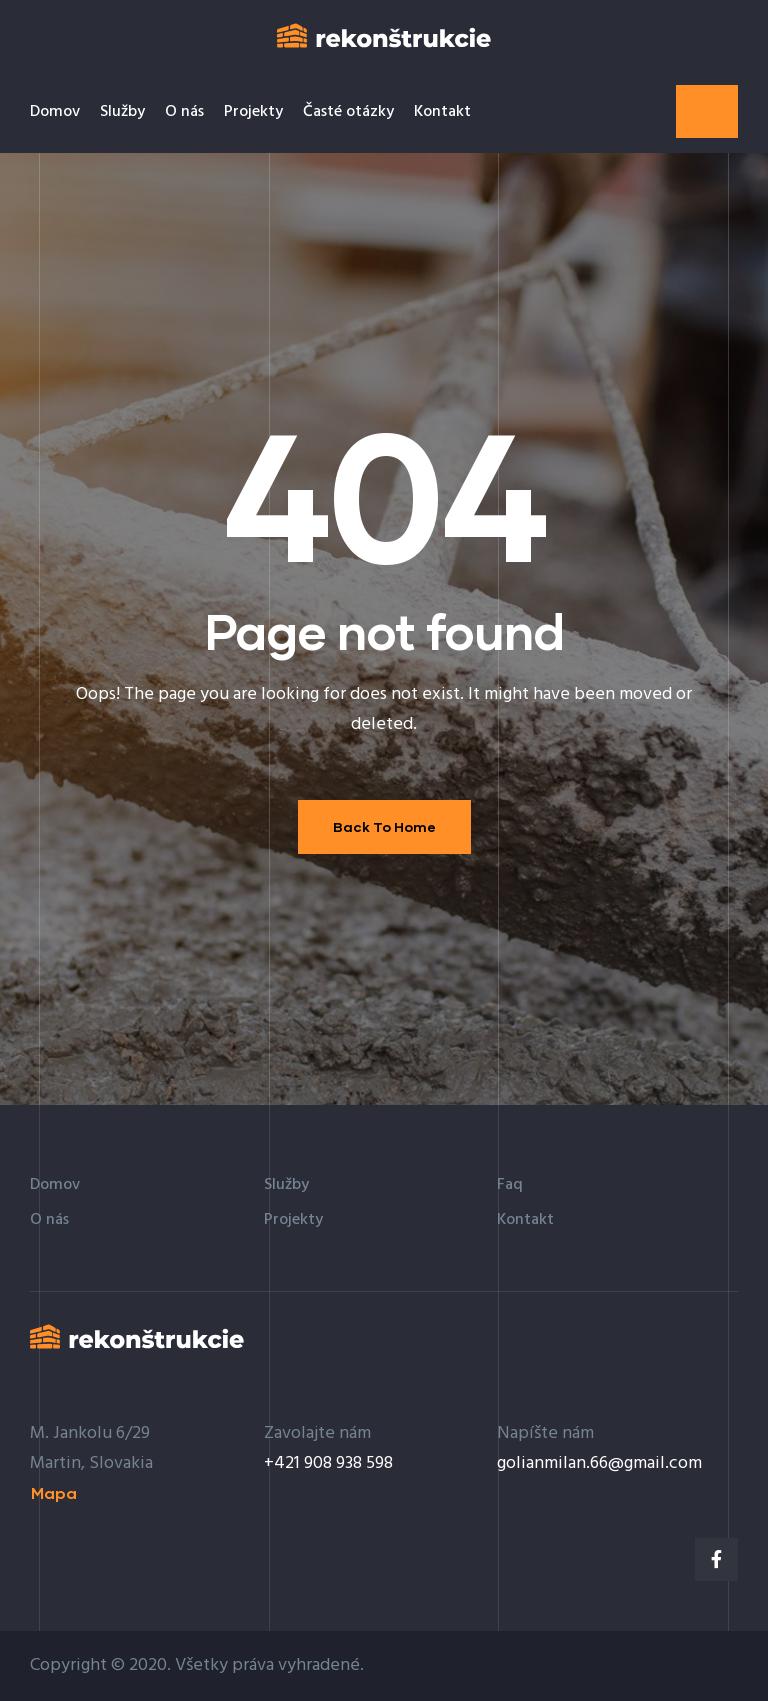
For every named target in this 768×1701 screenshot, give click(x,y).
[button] (707, 111)
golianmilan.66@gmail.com (599, 1463)
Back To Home (384, 826)
